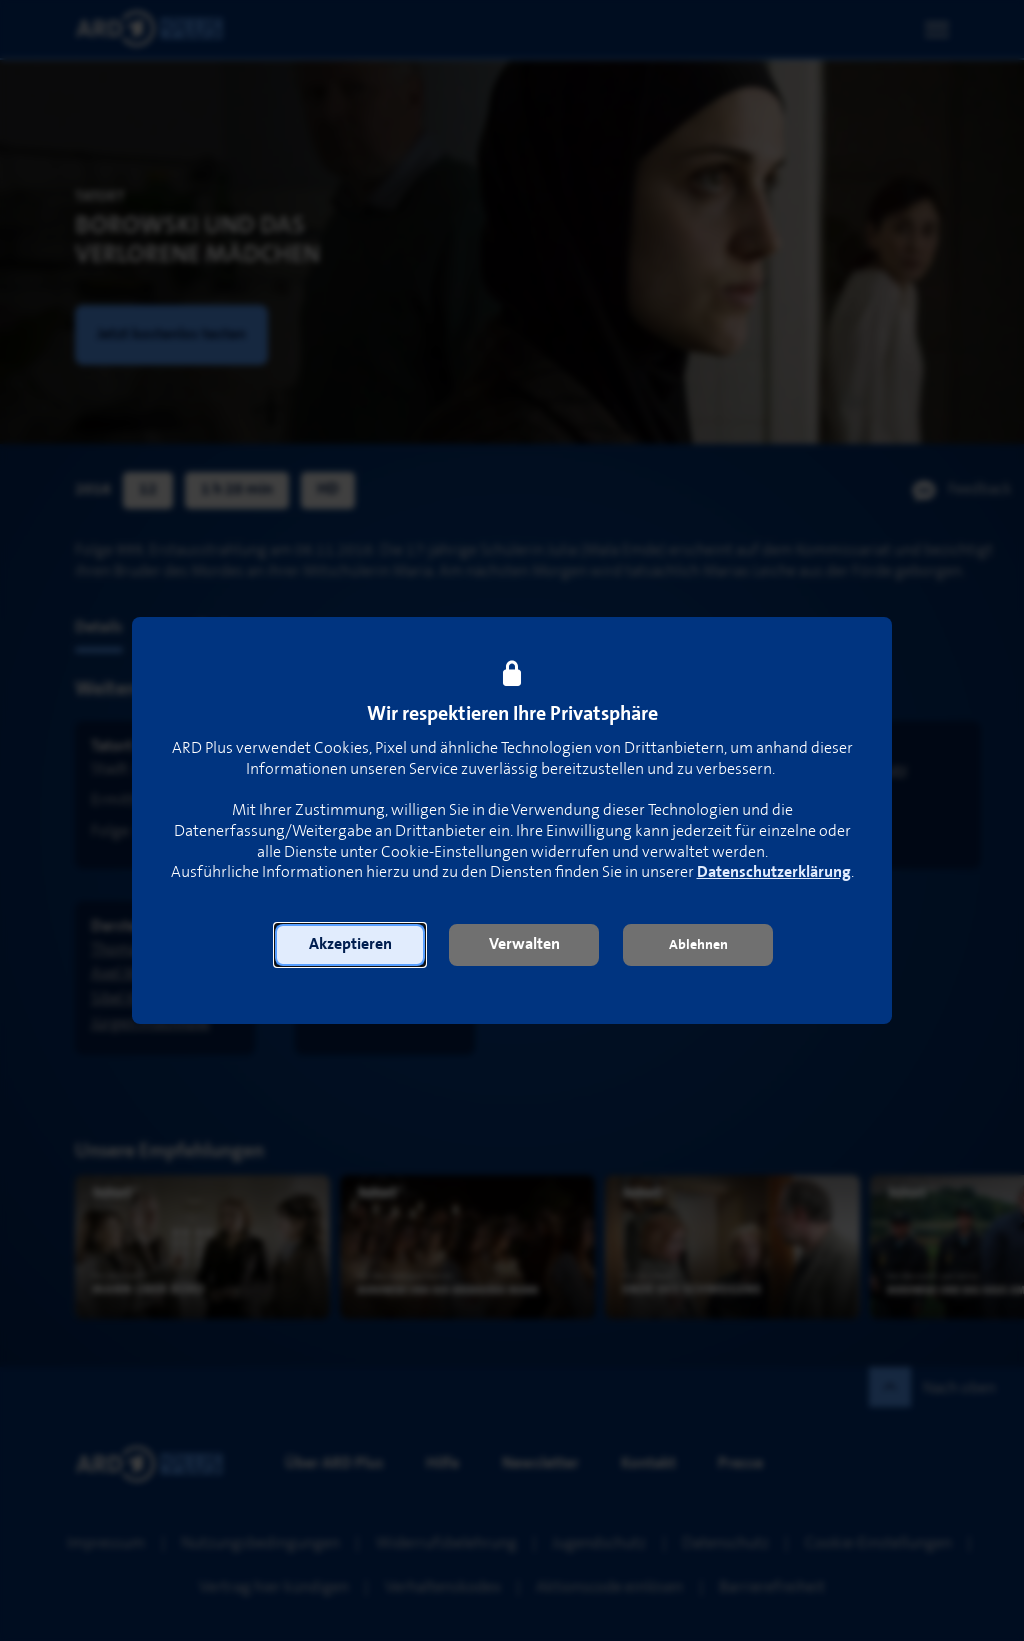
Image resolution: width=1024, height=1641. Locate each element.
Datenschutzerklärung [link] (774, 872)
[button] (350, 945)
